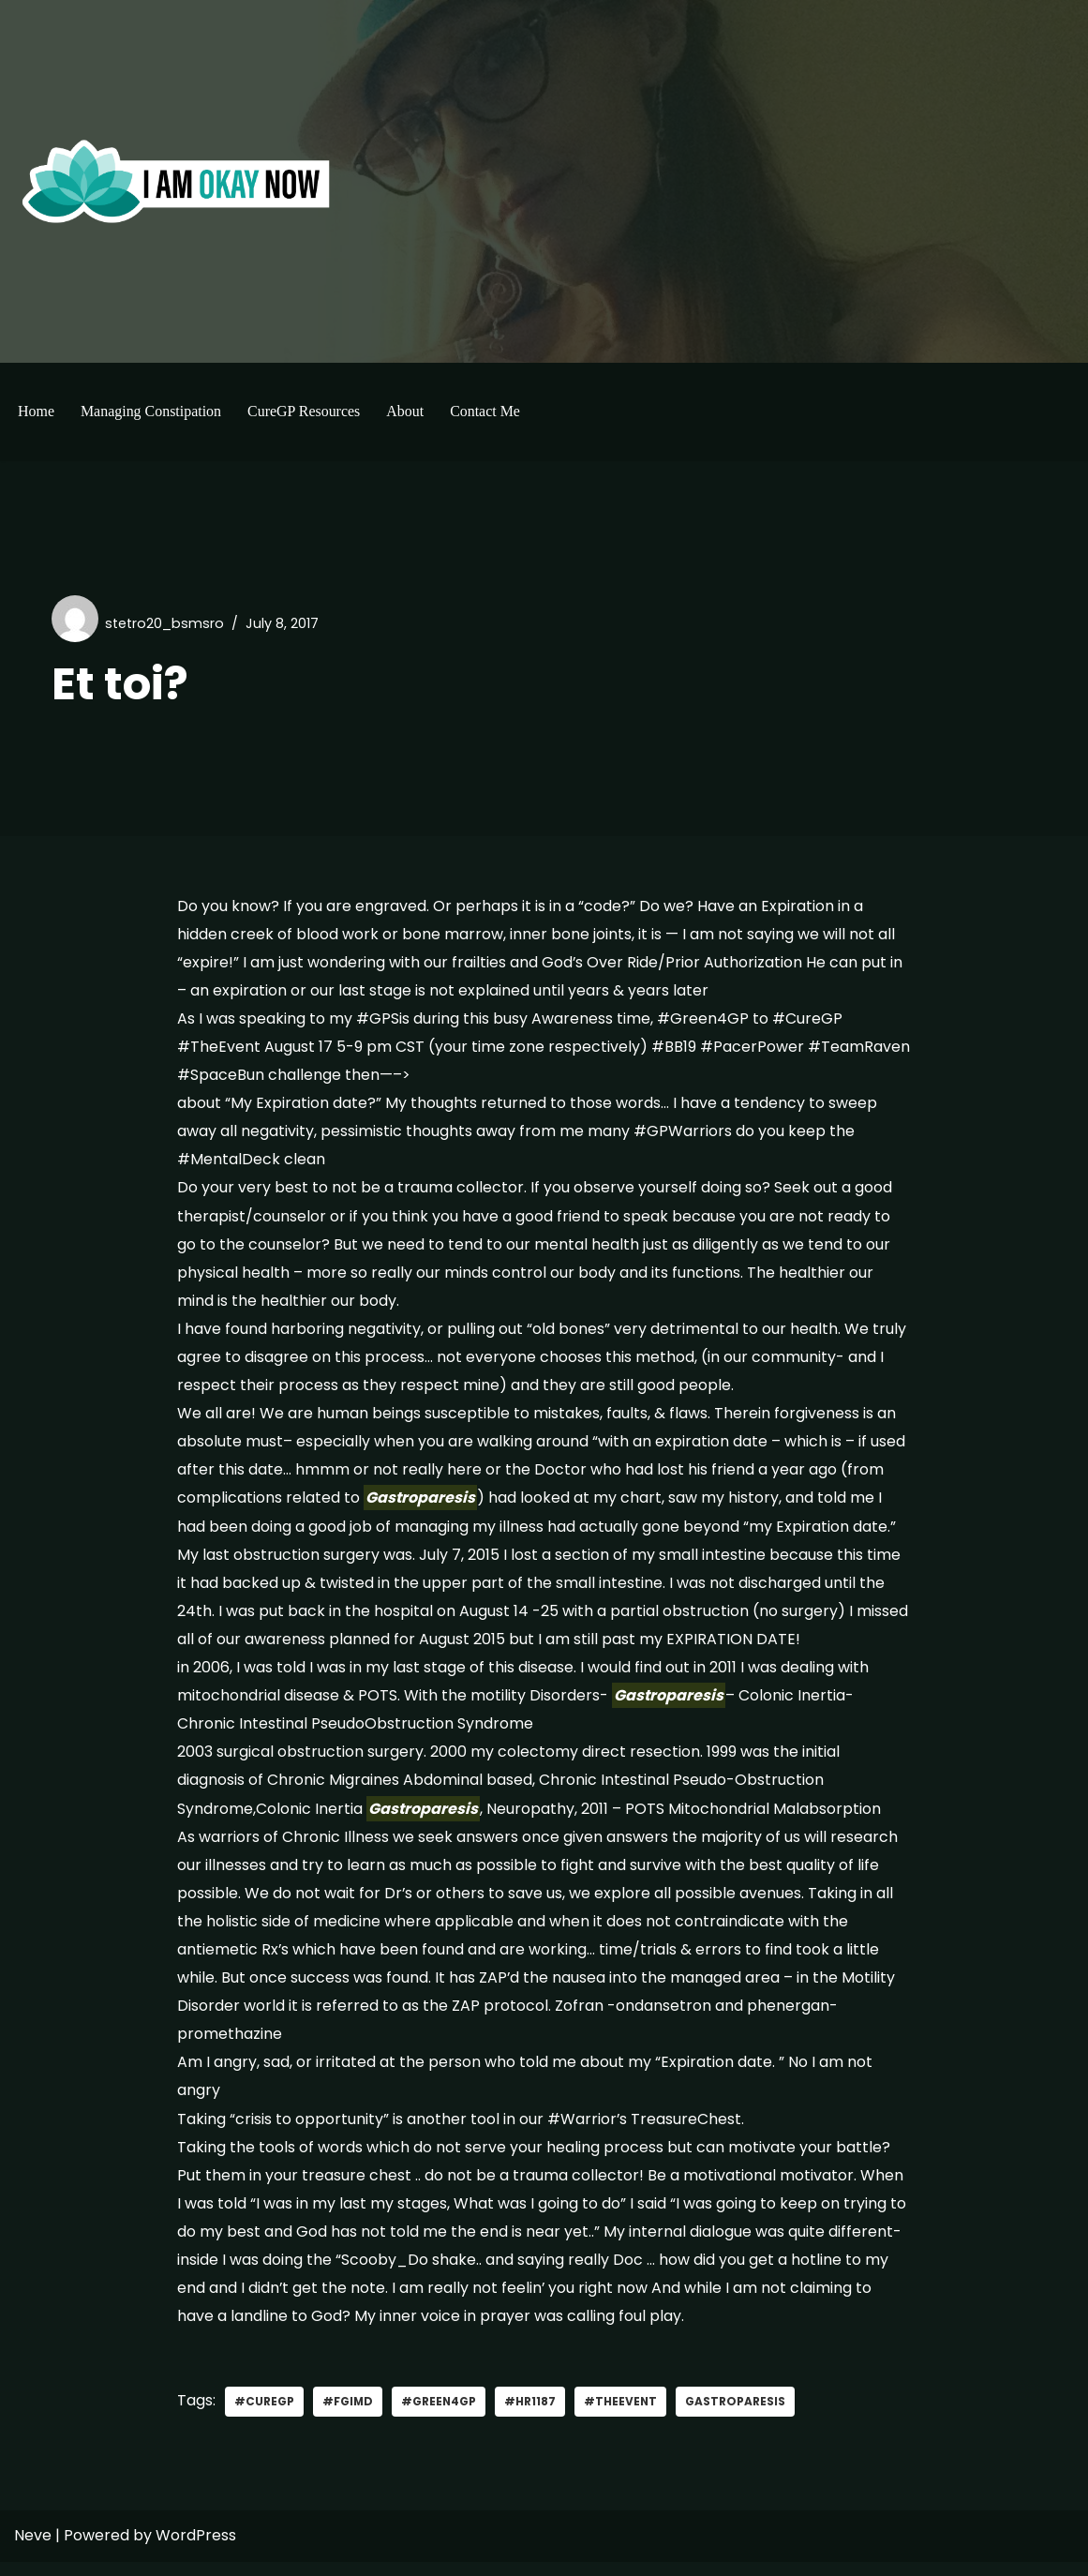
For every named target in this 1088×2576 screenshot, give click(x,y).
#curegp (264, 2416)
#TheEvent (623, 2416)
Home (36, 411)
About (406, 411)
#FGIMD (348, 2416)
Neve (33, 2550)
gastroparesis (738, 2416)
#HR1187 (532, 2416)
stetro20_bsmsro (165, 623)
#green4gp (440, 2416)
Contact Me (486, 411)
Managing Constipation (151, 411)
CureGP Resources (305, 411)
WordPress (196, 2550)
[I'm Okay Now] (176, 180)
